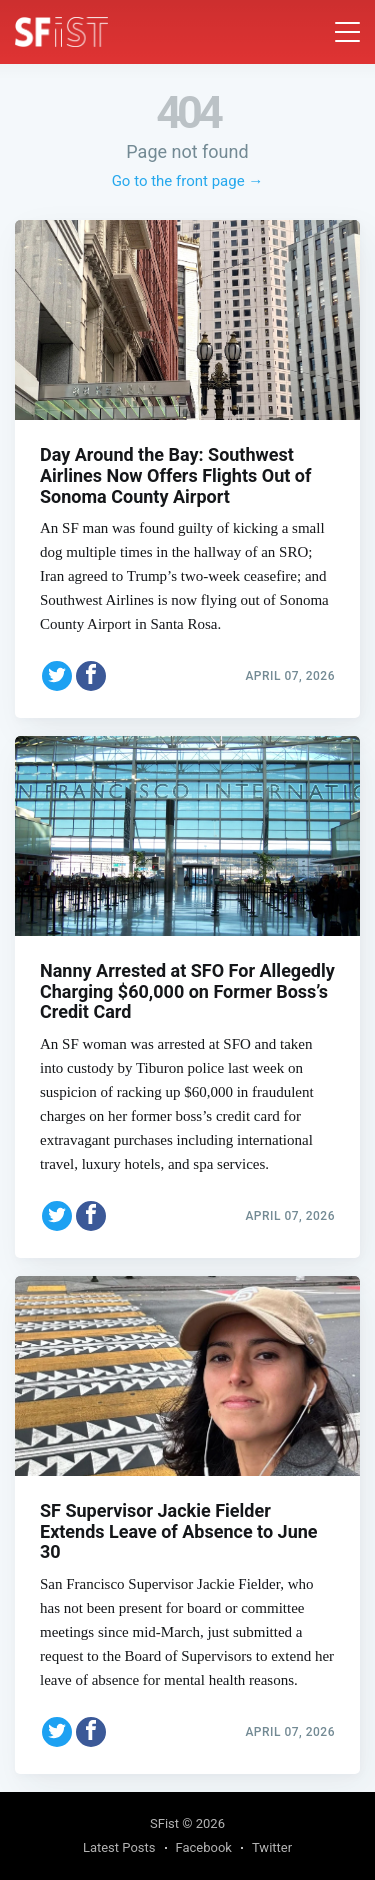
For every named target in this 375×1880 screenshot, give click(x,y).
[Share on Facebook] (91, 675)
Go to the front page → (188, 181)
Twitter (272, 1847)
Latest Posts (119, 1847)
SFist (164, 1823)
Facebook (204, 1847)
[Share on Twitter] (57, 675)
